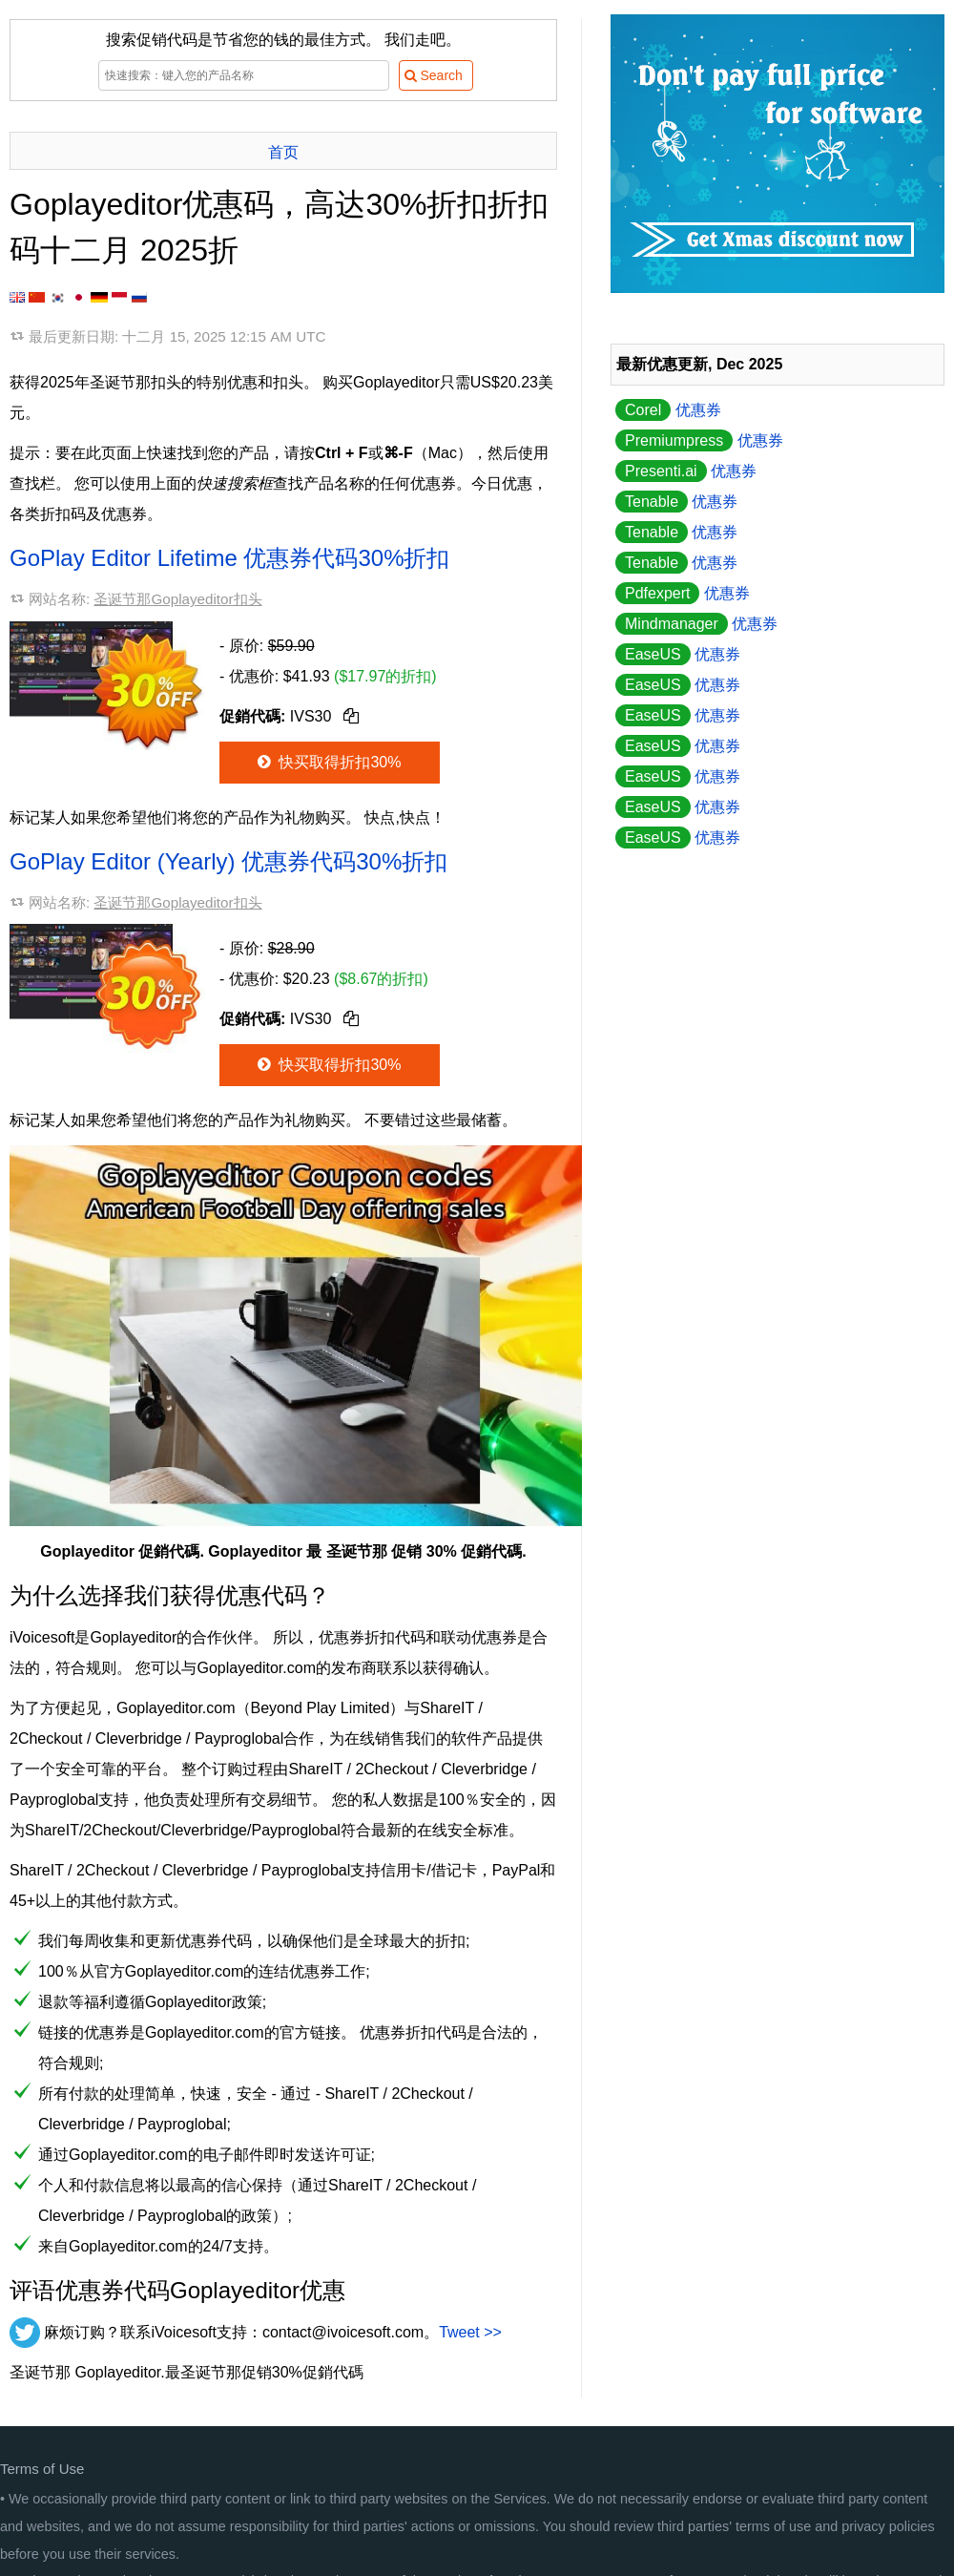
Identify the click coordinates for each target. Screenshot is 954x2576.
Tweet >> (470, 2332)
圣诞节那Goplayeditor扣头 (177, 599)
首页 (283, 152)
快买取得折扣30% (328, 762)
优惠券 (668, 410)
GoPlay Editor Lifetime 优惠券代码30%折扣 (229, 558)
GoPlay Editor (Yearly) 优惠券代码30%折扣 (228, 861)
